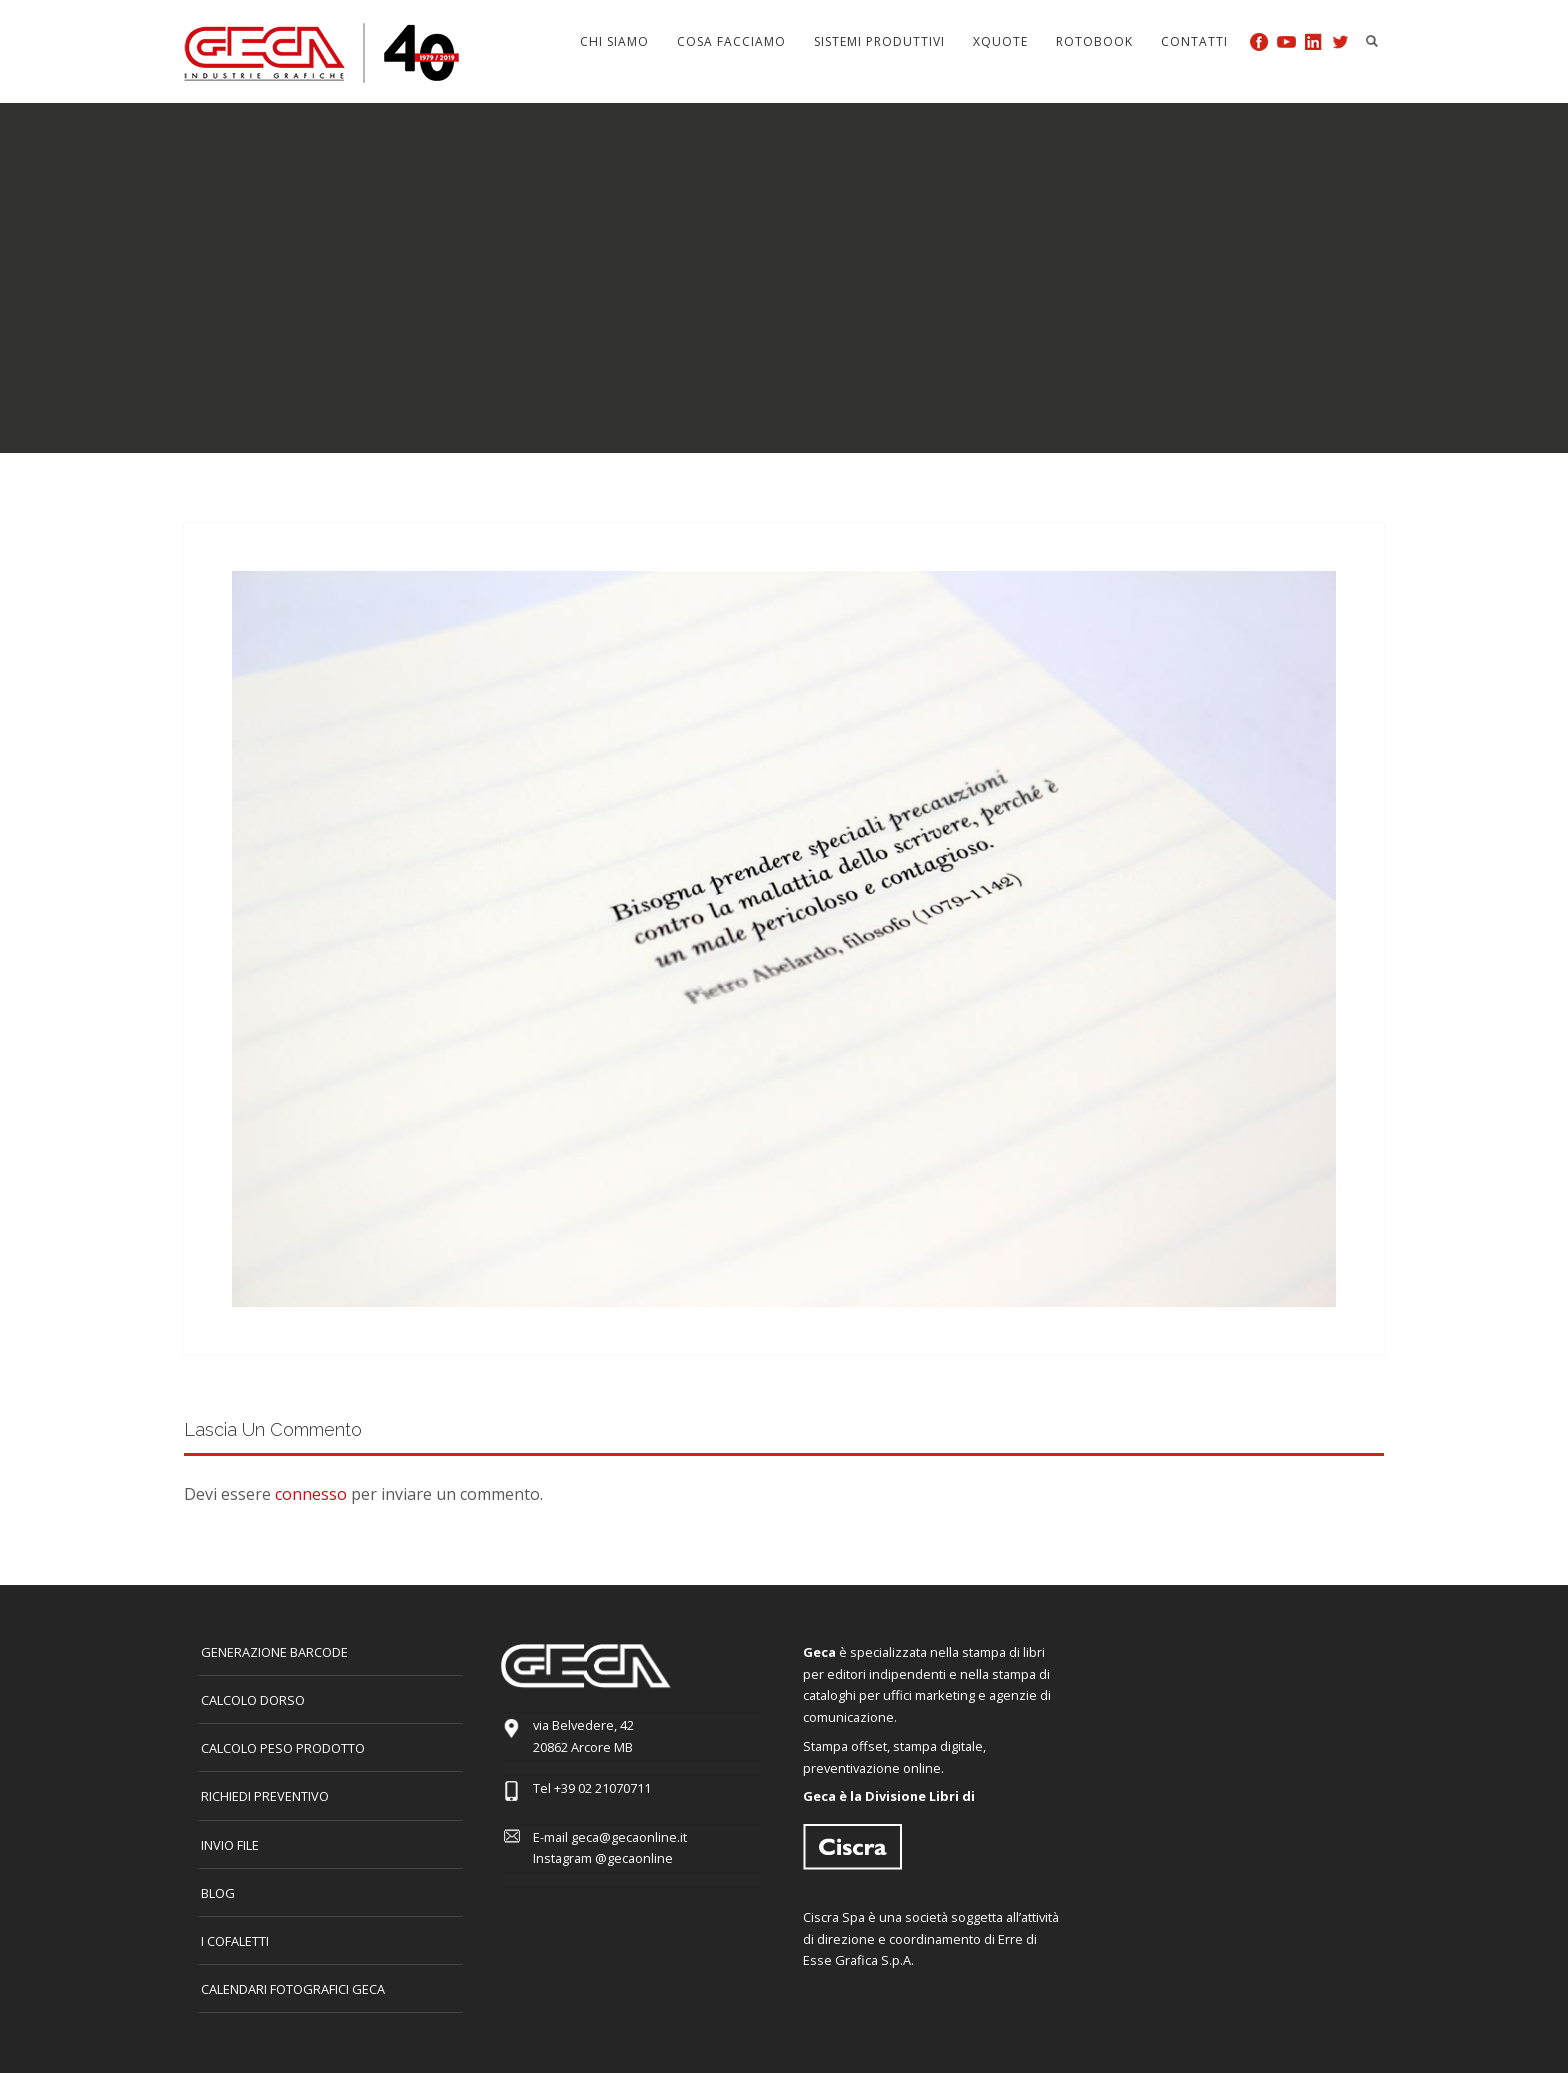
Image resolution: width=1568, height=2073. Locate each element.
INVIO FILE (230, 1845)
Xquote (1000, 41)
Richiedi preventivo (265, 1796)
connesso (311, 1494)
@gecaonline (634, 1858)
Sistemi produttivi (879, 41)
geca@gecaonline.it (629, 1837)
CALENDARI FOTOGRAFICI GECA (293, 1989)
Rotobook (1094, 41)
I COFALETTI (235, 1941)
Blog (218, 1893)
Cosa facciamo (731, 41)
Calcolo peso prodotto (283, 1748)
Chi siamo (614, 41)
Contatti (1194, 41)
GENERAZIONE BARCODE (274, 1652)
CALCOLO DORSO (253, 1700)
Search (1372, 41)
